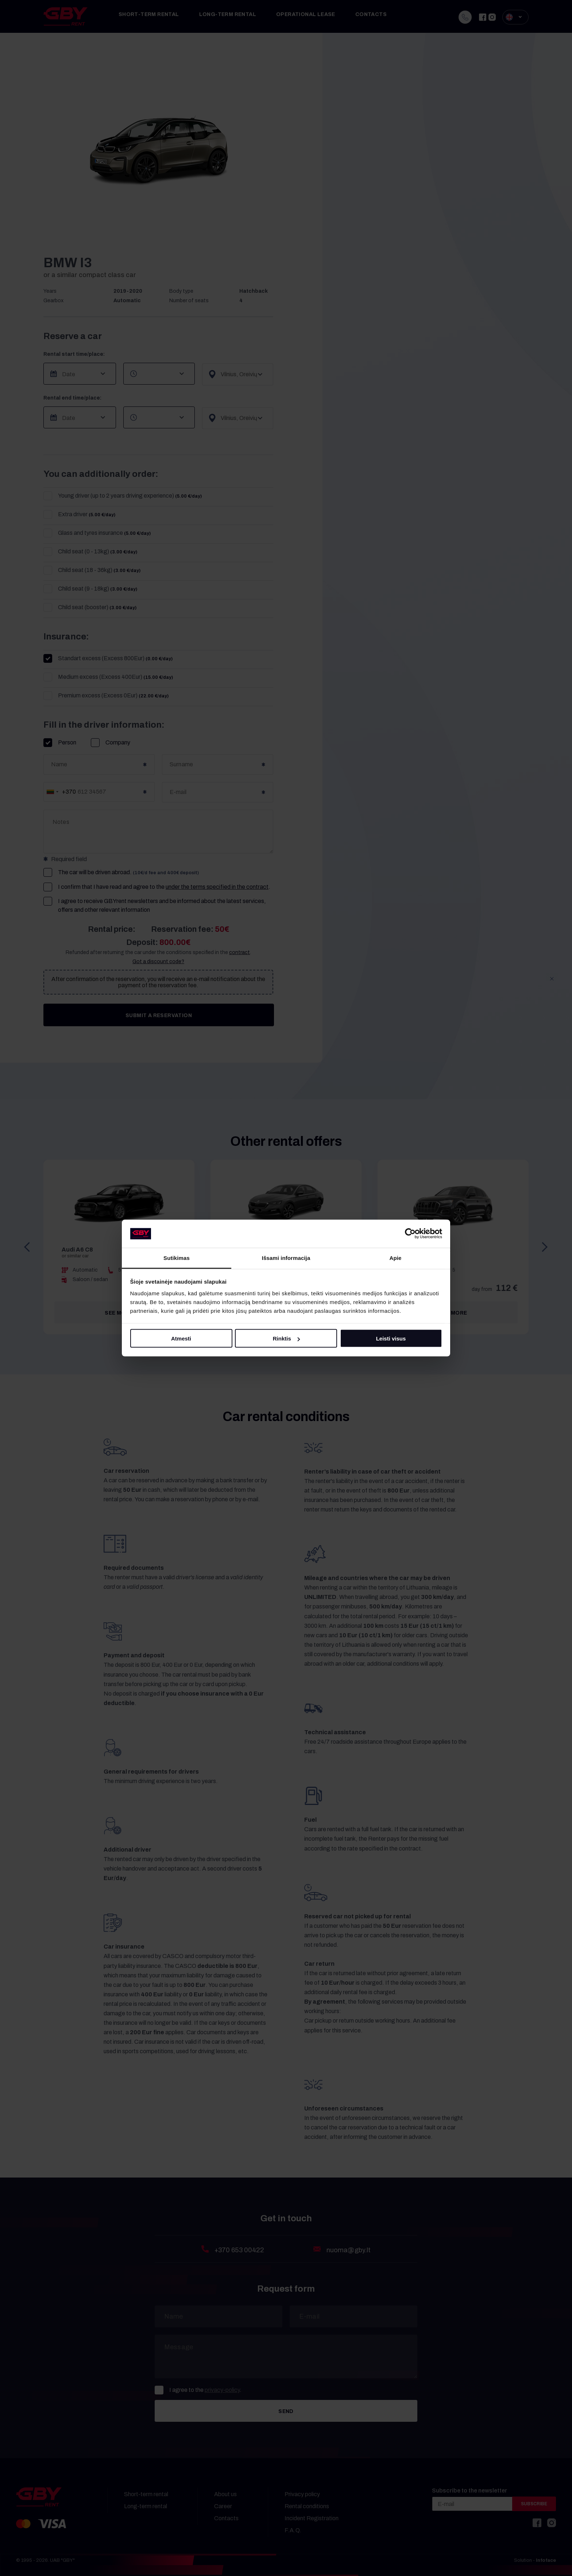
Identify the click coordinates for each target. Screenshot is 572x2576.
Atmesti (181, 1338)
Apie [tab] (396, 1257)
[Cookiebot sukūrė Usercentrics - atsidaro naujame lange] (410, 1233)
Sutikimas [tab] (176, 1257)
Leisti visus (391, 1338)
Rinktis (286, 1338)
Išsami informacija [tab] (286, 1257)
